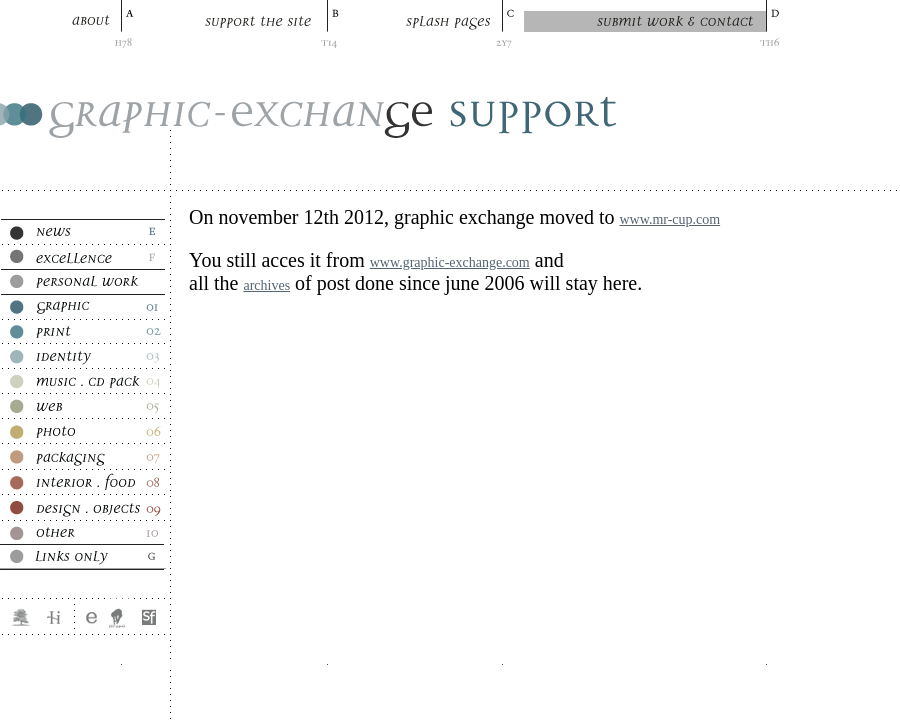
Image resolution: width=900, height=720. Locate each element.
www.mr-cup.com (669, 219)
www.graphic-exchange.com (450, 262)
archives (266, 285)
